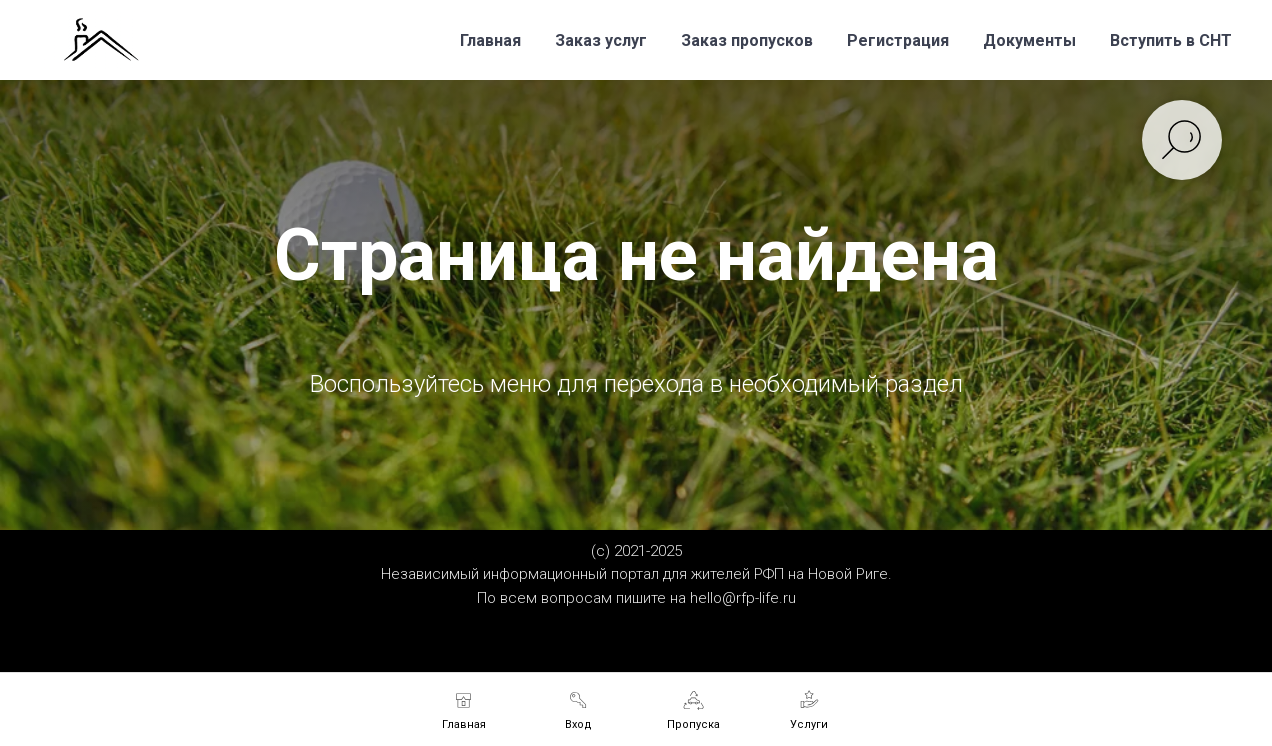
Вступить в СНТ (1171, 40)
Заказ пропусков (747, 40)
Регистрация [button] (898, 40)
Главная (490, 40)
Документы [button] (1029, 40)
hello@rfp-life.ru (743, 598)
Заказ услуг (601, 40)
